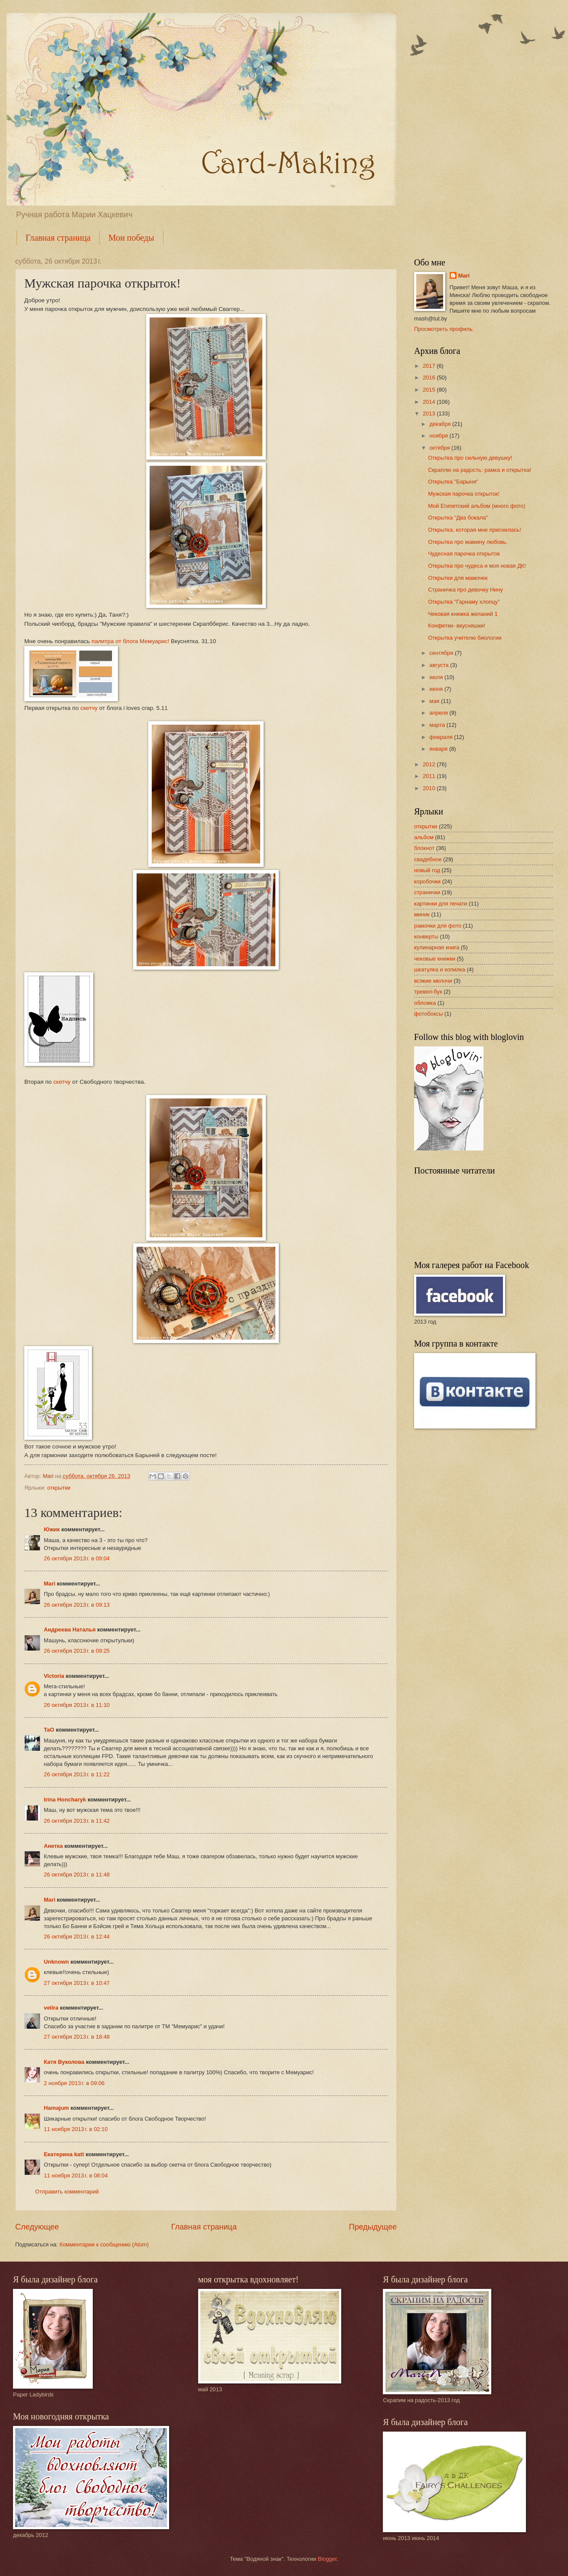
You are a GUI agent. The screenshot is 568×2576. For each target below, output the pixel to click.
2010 (430, 788)
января (439, 748)
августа (439, 665)
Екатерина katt (64, 2154)
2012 (430, 764)
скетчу (89, 708)
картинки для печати (440, 903)
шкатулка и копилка (439, 969)
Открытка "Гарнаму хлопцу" (464, 601)
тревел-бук (428, 991)
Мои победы (131, 237)
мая (435, 701)
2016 (430, 377)
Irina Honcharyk (65, 1799)
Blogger (327, 2559)
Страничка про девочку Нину (465, 589)
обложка (425, 1003)
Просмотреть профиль (443, 329)
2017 (430, 366)
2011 (430, 776)
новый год (427, 870)
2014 (430, 402)
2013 (430, 413)
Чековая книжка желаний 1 (463, 614)
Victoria (54, 1676)
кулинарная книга (436, 947)
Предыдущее (373, 2227)
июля (436, 677)
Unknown (56, 1961)
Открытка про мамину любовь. (467, 542)
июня (436, 689)
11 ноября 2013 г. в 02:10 (76, 2129)
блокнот (424, 848)
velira (51, 2007)
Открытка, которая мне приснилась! (474, 529)
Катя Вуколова (64, 2062)
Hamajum (56, 2108)
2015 (430, 389)
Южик (52, 1529)
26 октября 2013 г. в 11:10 (77, 1705)
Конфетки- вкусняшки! (456, 625)
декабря (440, 424)
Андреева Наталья (69, 1629)
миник (422, 914)
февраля (441, 737)
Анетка (53, 1846)
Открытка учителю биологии (464, 637)
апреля (439, 712)
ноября (439, 435)
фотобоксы (428, 1013)
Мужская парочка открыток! (463, 493)
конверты (426, 936)
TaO (49, 1729)
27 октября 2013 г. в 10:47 (77, 1983)
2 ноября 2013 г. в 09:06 (74, 2083)
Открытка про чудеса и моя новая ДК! (477, 565)
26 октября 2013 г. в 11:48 (77, 1874)
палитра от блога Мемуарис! (130, 641)
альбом (424, 837)
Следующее (37, 2227)
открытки (59, 1487)
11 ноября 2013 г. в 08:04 (76, 2175)
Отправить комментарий (67, 2191)
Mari (49, 1583)
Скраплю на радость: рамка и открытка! (479, 470)
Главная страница (58, 237)
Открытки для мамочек (457, 578)
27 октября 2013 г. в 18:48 (77, 2036)
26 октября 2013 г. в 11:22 (77, 1774)
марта (437, 725)
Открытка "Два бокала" (458, 517)
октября (440, 448)
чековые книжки (434, 958)
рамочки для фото (437, 925)
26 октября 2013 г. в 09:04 (77, 1558)
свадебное (428, 859)
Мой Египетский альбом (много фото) (476, 506)
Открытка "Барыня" (453, 481)
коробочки (427, 881)
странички (427, 892)
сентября (442, 653)
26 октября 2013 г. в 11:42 (77, 1821)
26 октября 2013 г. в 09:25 (77, 1651)
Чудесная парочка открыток (463, 553)
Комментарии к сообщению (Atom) (104, 2244)
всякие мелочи (433, 980)
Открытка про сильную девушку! (470, 457)
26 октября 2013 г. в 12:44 (77, 1936)
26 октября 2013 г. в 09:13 (77, 1605)
